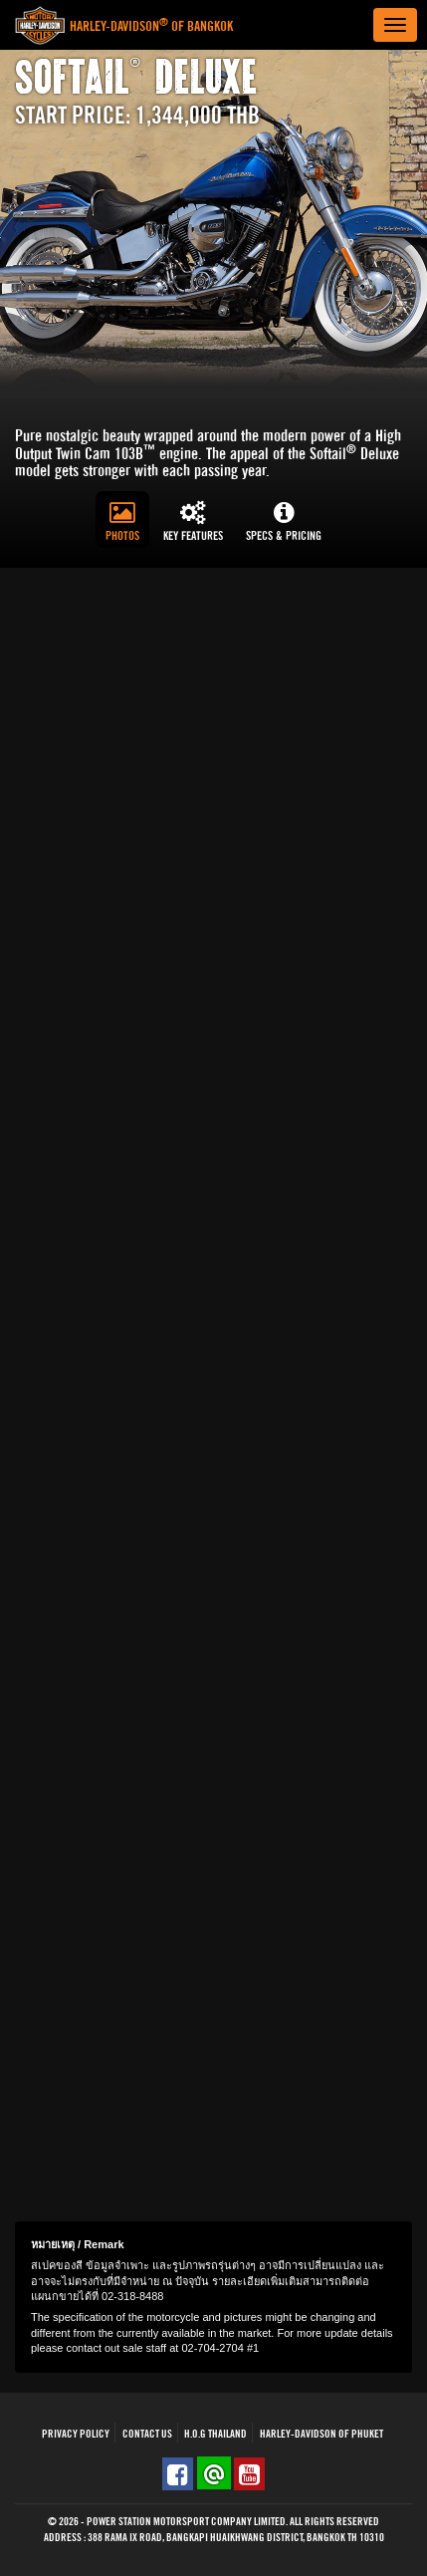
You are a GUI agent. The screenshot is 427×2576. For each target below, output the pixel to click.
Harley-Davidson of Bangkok (151, 27)
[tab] (122, 519)
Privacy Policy (75, 2434)
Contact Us (147, 2434)
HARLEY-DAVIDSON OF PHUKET (321, 2434)
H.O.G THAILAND (215, 2434)
